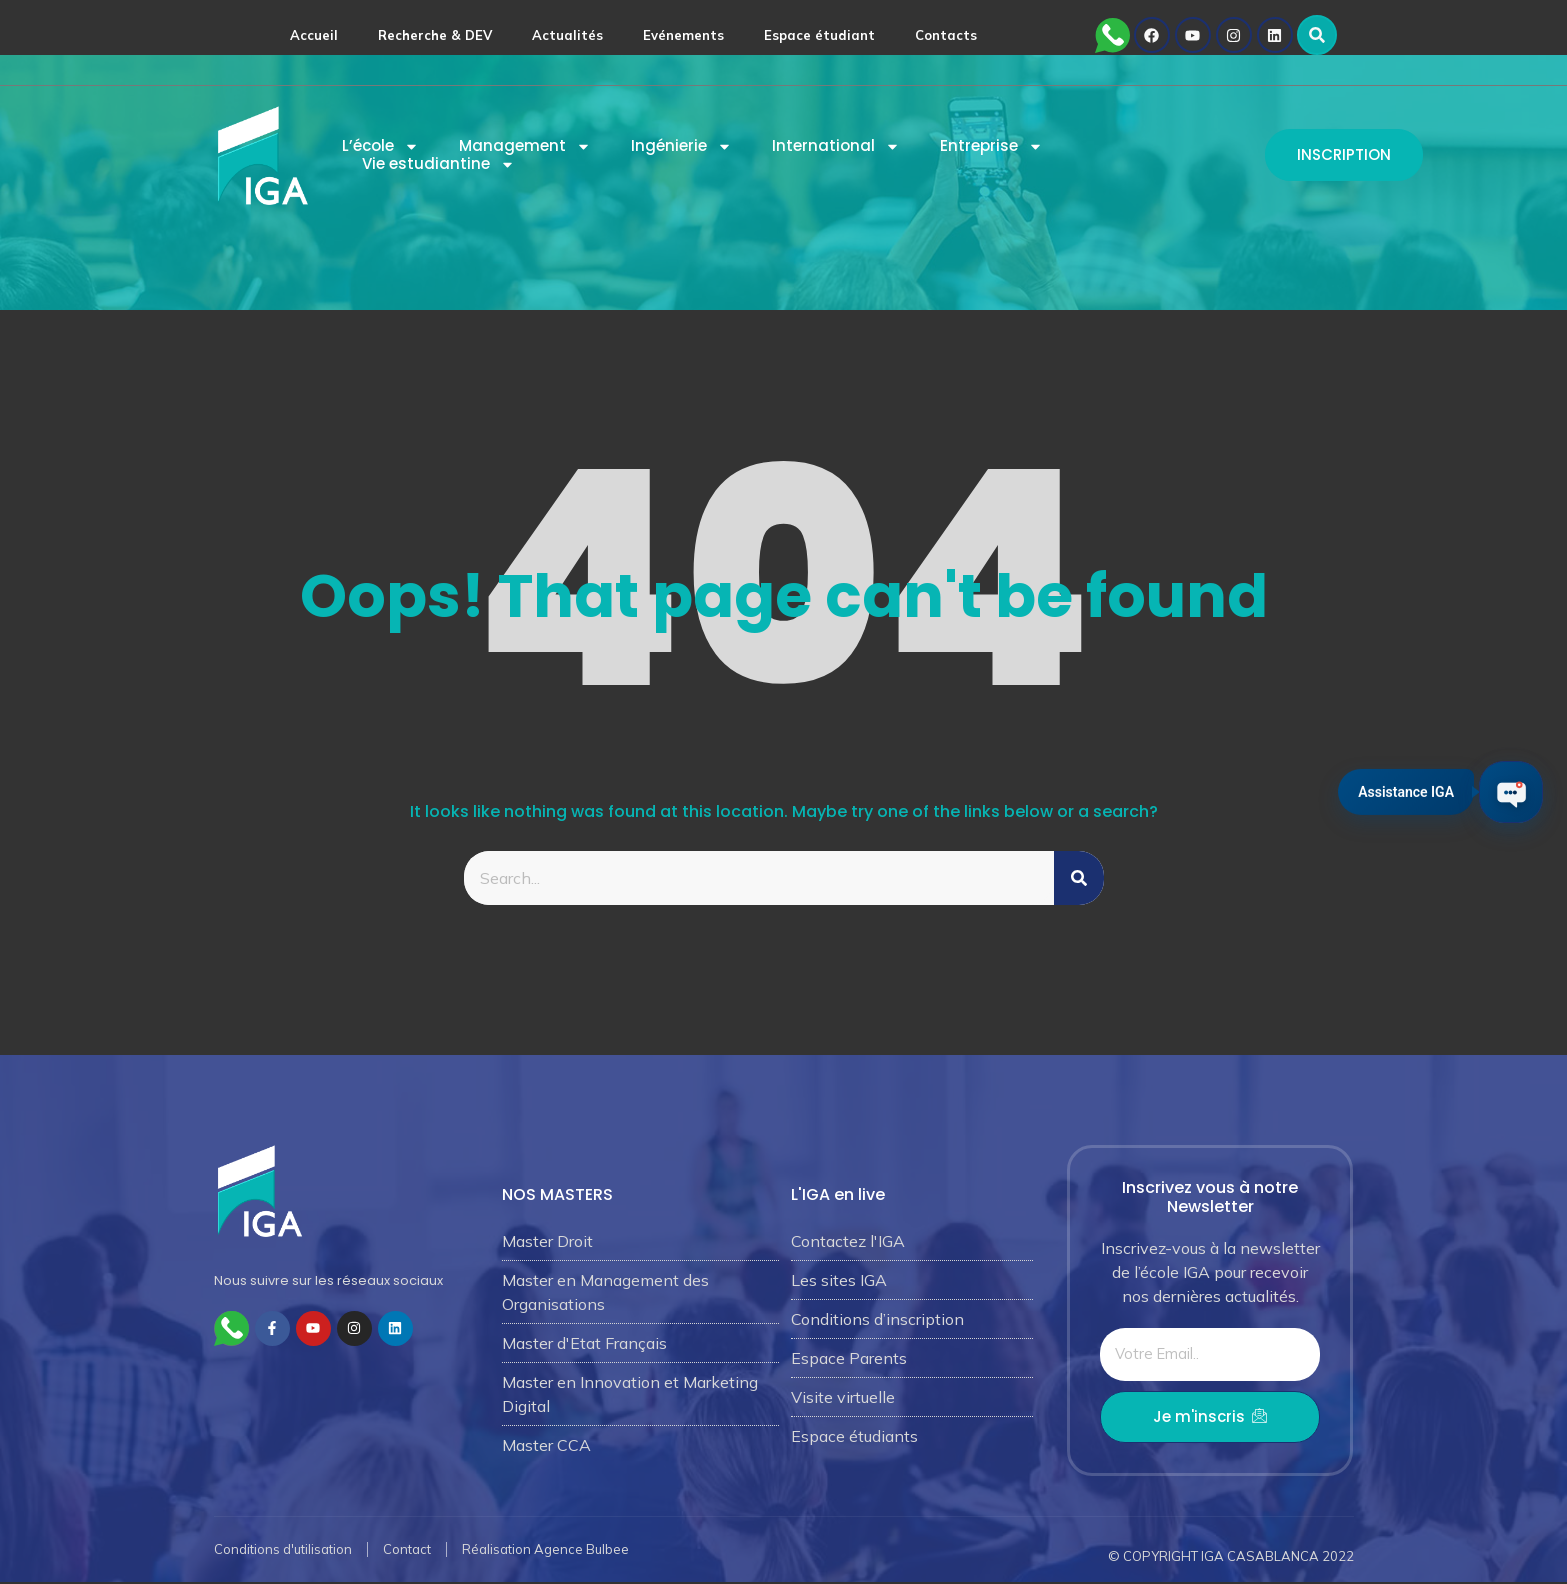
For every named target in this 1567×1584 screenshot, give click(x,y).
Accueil (314, 35)
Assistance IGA (1392, 789)
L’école (380, 146)
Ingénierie (681, 146)
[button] (1317, 35)
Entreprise (991, 146)
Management (525, 146)
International (836, 146)
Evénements (683, 35)
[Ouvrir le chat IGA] (1504, 792)
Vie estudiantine (438, 164)
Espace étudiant (819, 35)
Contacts (946, 35)
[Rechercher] (1079, 878)
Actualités (567, 35)
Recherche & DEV (435, 35)
